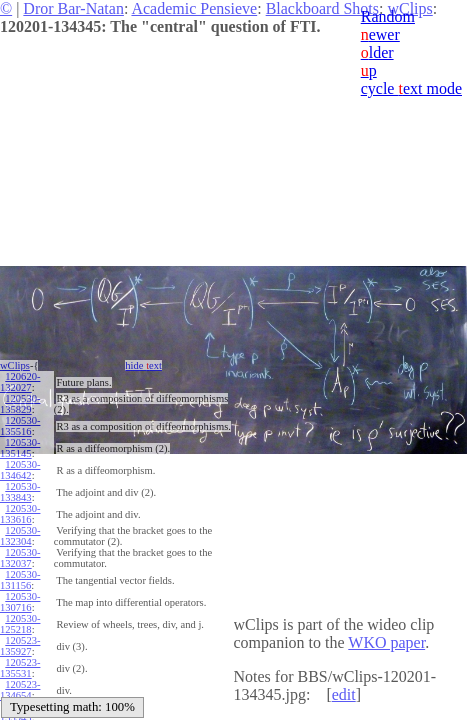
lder (377, 52)
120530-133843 (20, 492)
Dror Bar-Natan (73, 8)
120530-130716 (20, 602)
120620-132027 (20, 382)
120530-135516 (20, 426)
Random (388, 16)
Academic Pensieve (194, 8)
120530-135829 (20, 404)
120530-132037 (20, 558)
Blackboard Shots (322, 8)
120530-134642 (20, 470)
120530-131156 (20, 580)
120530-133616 (20, 514)
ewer (380, 34)
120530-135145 (20, 448)
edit (344, 694)
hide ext (143, 365)
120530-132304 (20, 536)
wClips (15, 365)
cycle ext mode (411, 88)
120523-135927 (20, 646)
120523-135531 (20, 668)
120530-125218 (20, 624)
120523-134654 (20, 690)
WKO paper (386, 642)
